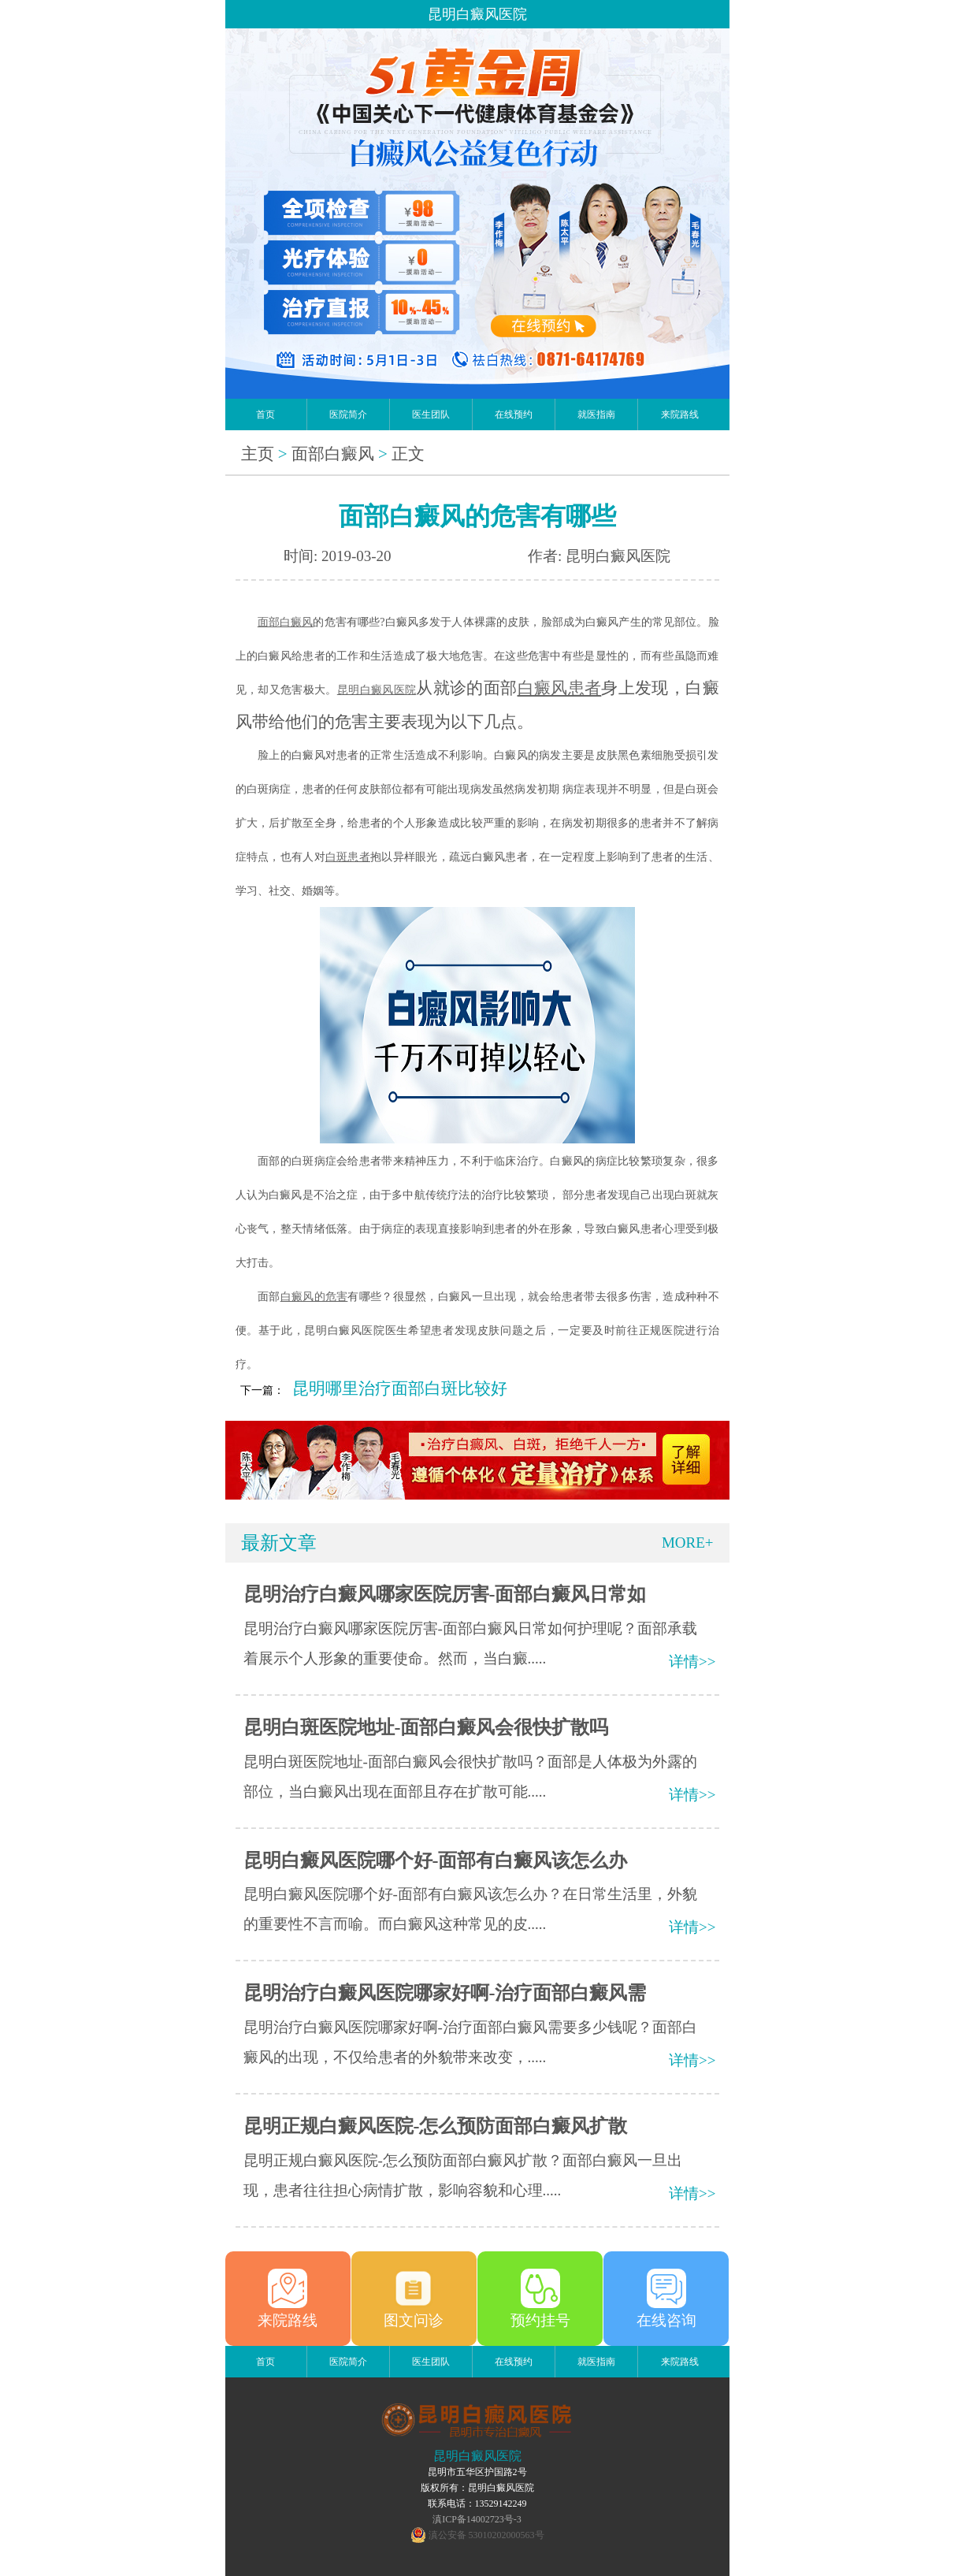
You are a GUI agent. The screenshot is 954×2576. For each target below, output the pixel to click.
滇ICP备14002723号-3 (477, 2519)
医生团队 (431, 414)
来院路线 (680, 414)
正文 (408, 453)
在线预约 (514, 414)
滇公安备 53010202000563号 (486, 2535)
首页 (265, 414)
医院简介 (348, 414)
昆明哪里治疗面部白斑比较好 (399, 1388)
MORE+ (688, 1542)
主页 (257, 453)
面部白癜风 (332, 453)
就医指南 (596, 414)
